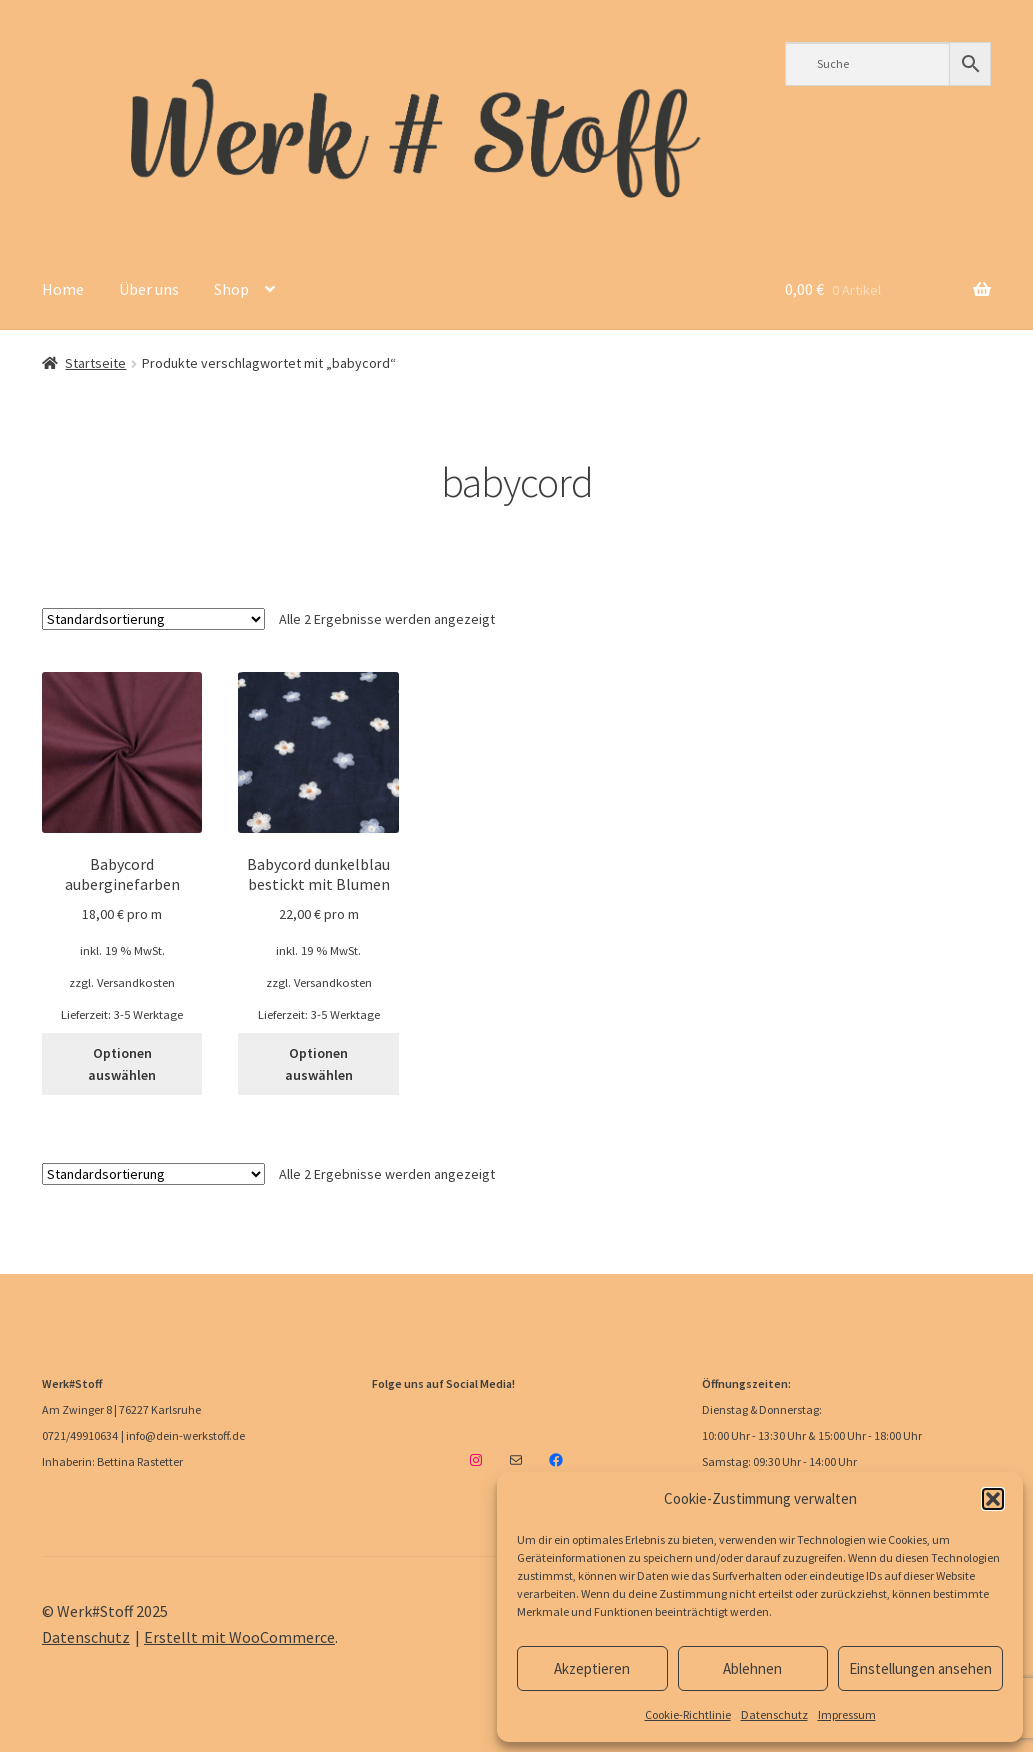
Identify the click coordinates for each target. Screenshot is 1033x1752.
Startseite (95, 363)
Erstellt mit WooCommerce (239, 1637)
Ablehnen (752, 1668)
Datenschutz (774, 1714)
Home (63, 289)
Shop (231, 289)
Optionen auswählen (122, 1064)
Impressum (847, 1714)
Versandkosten (136, 982)
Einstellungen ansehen (920, 1668)
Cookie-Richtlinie (688, 1714)
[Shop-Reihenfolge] (153, 619)
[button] (993, 1499)
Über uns (149, 289)
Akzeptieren (592, 1668)
